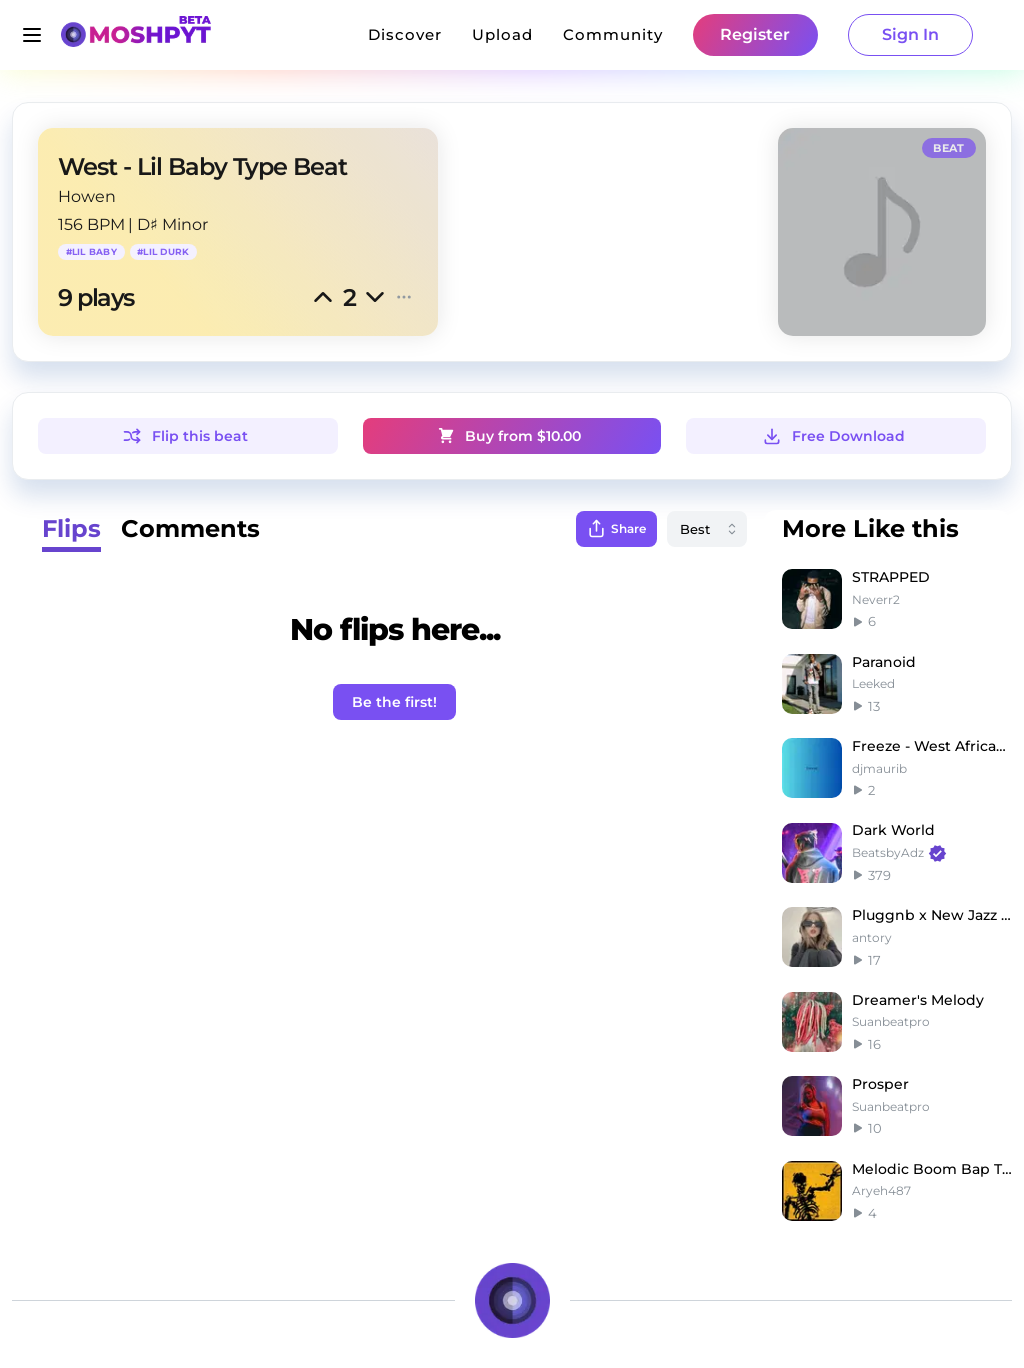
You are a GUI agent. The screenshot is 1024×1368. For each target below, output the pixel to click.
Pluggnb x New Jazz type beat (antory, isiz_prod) (932, 915)
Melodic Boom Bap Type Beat (932, 1169)
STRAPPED (891, 577)
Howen (87, 196)
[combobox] (707, 529)
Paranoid (884, 662)
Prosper (880, 1084)
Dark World (893, 830)
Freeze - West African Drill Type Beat (932, 746)
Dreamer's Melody (918, 1000)
